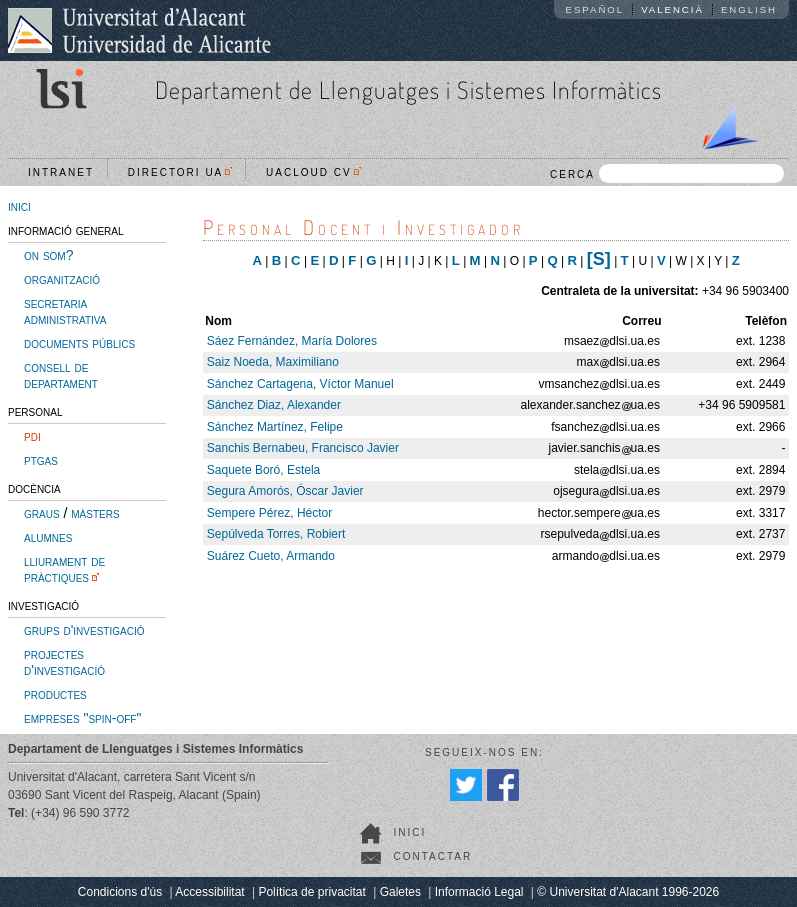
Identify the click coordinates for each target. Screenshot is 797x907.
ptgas (41, 460)
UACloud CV (313, 172)
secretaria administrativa (65, 311)
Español (595, 9)
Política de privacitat (311, 892)
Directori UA (180, 172)
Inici (409, 832)
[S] (599, 259)
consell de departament (61, 375)
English (749, 9)
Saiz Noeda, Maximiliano (273, 362)
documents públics (79, 343)
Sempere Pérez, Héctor (269, 513)
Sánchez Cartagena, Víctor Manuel (300, 384)
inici (19, 206)
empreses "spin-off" (82, 718)
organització (62, 279)
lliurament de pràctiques (64, 569)
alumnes (48, 537)
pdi (32, 436)
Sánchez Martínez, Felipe (275, 427)
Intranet (61, 172)
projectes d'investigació (64, 662)
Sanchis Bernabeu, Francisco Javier (303, 448)
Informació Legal (479, 892)
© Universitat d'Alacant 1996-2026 (628, 892)
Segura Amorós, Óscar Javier (285, 491)
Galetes (400, 892)
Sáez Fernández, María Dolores (292, 341)
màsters (95, 513)
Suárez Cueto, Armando (271, 556)
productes (55, 694)
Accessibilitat (209, 892)
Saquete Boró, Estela (263, 470)
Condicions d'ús (120, 892)
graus (42, 513)
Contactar (432, 856)
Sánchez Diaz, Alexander (274, 405)
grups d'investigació (84, 630)
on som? (48, 255)
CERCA (667, 173)
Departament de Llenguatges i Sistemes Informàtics (408, 89)
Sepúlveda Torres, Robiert (276, 534)
